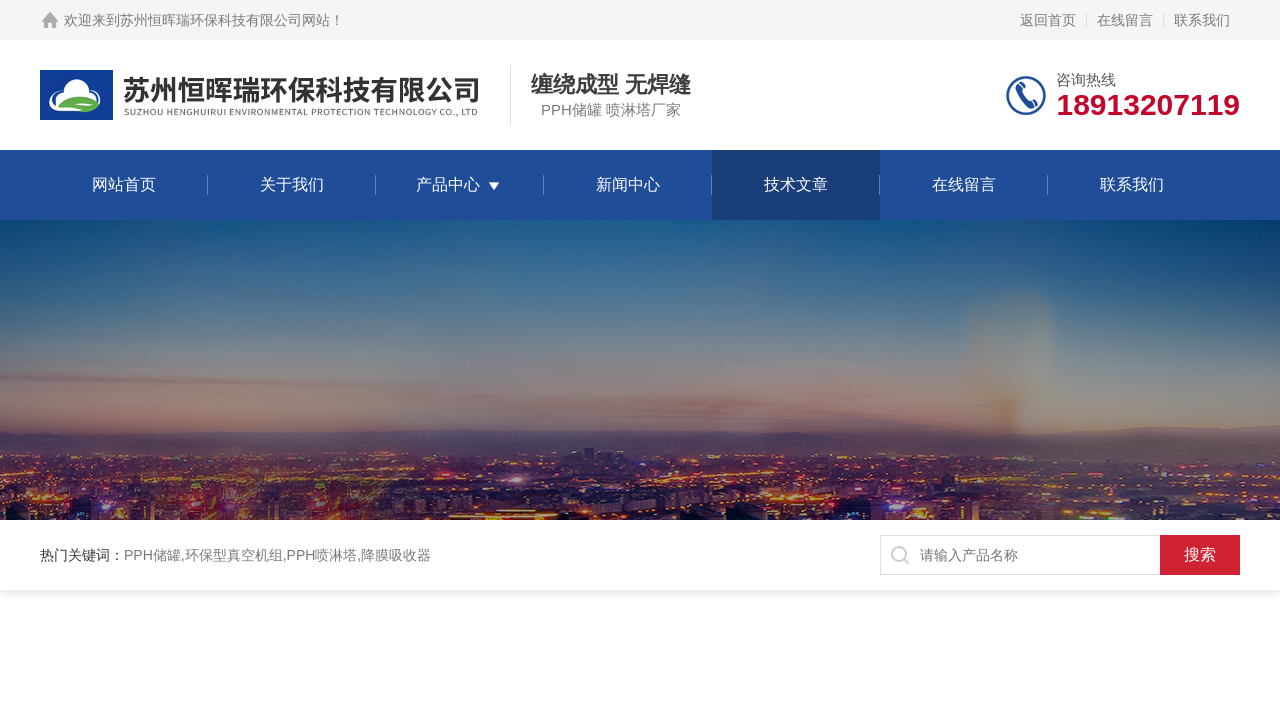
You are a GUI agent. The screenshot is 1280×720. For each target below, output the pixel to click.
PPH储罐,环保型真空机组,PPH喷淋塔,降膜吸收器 (277, 555)
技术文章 (796, 184)
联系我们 (1202, 20)
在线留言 (1125, 20)
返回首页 (1048, 20)
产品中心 (448, 184)
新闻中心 (628, 184)
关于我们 (292, 184)
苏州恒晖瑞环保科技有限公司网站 (225, 20)
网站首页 (124, 184)
